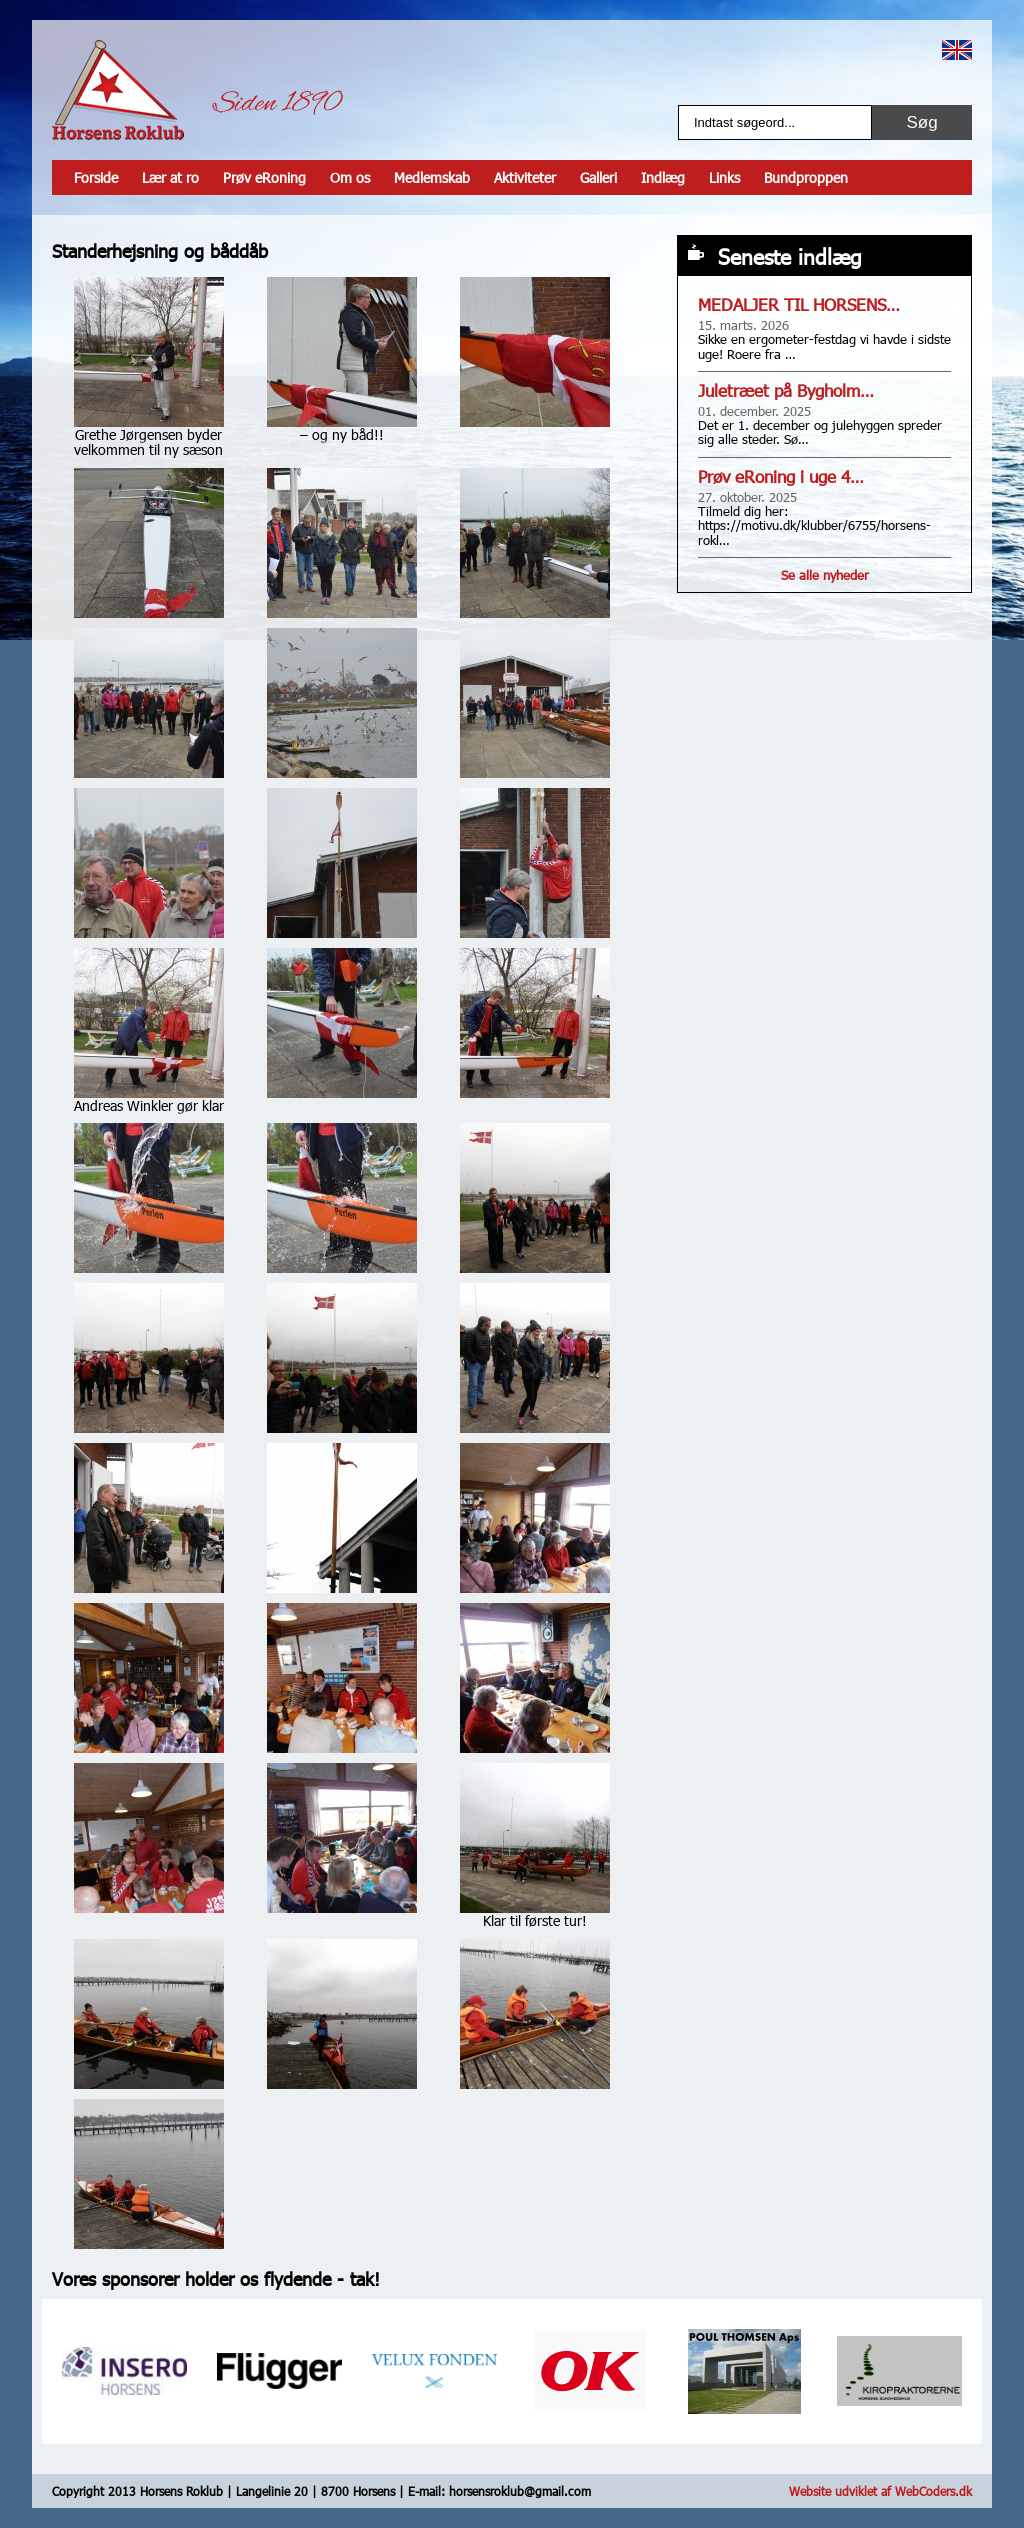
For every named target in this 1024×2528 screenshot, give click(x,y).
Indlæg (663, 177)
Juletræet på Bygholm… (786, 390)
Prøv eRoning (264, 177)
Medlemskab (432, 177)
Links (724, 177)
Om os (350, 177)
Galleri (598, 177)
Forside (96, 177)
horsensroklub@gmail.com (520, 2491)
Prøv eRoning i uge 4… (781, 476)
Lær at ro (170, 177)
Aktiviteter (525, 177)
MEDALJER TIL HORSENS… (799, 304)
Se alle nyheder (825, 575)
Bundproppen (806, 177)
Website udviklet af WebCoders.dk (880, 2491)
